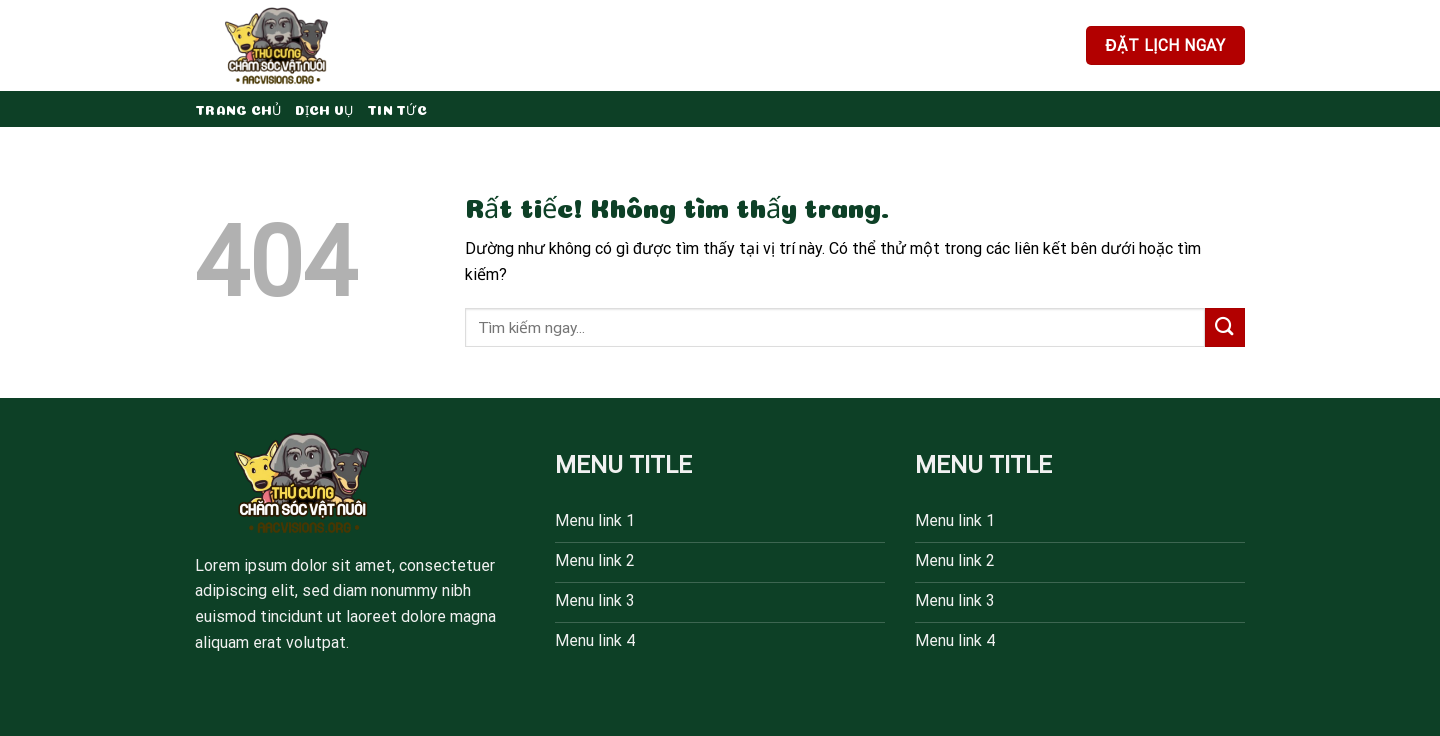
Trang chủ (238, 108)
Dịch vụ (324, 108)
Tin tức (397, 108)
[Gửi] (1225, 327)
